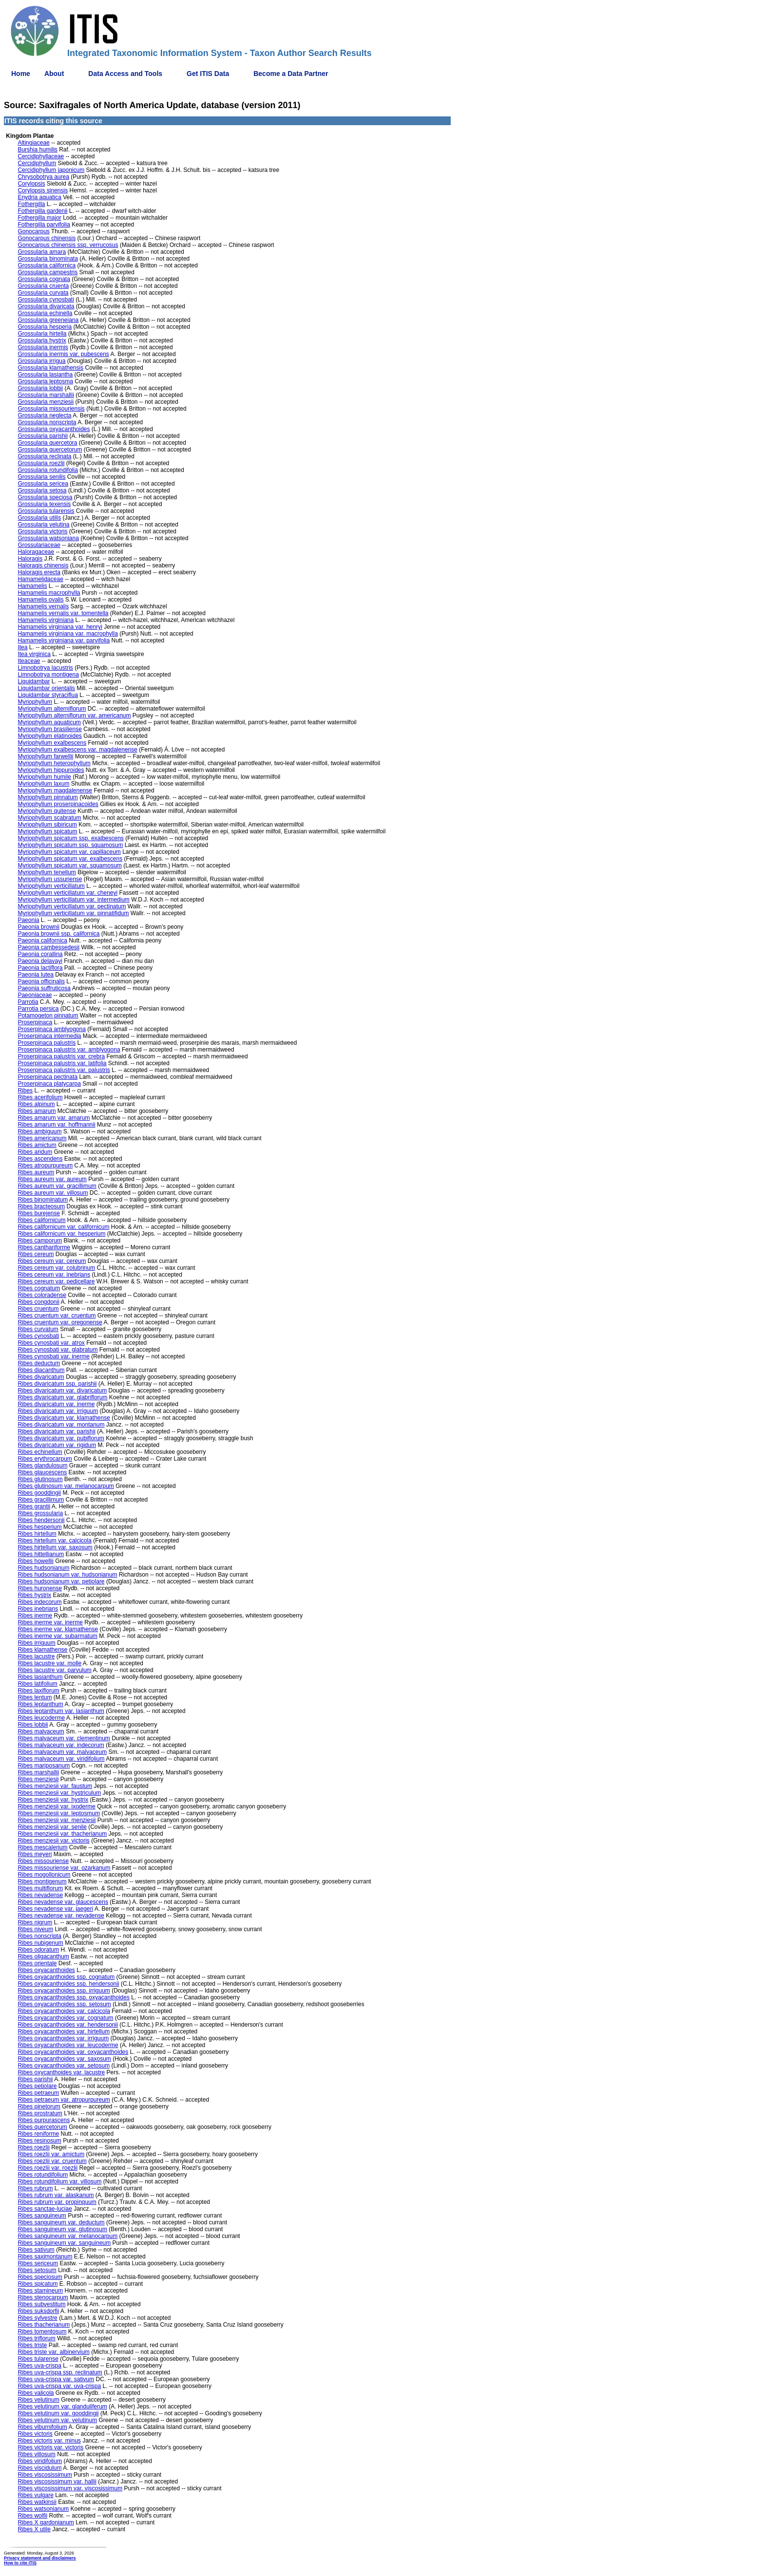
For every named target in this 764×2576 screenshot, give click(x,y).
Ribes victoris (35, 2433)
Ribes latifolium (37, 1683)
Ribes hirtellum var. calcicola (54, 1540)
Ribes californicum (41, 1220)
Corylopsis (31, 183)
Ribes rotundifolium (43, 2174)
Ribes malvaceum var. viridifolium (61, 1758)
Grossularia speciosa (45, 497)
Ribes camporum (40, 1240)
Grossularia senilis (41, 476)
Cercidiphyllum (37, 163)
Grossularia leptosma (45, 381)
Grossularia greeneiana (48, 320)
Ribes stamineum (40, 2290)
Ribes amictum (37, 1145)
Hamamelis (32, 586)
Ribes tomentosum (42, 2331)
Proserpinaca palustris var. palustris (64, 1070)
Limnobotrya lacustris (45, 667)
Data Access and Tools (125, 73)
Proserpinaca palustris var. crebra (61, 1056)
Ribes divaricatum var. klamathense (64, 1417)
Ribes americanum (42, 1138)
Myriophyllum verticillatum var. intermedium (73, 899)
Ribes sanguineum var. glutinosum (62, 2229)
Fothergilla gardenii (42, 210)
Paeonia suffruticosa (44, 988)
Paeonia (28, 920)
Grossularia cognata (44, 279)
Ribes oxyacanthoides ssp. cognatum (66, 1977)
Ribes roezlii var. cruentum (52, 2161)
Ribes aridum (35, 1151)
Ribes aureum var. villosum (53, 1192)
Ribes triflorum (36, 2338)
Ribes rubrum (35, 2188)
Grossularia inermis (43, 347)
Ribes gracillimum (41, 1499)
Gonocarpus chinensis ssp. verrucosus (68, 245)
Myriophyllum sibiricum (47, 824)
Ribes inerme (35, 1615)
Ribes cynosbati (38, 1336)
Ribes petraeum (38, 2092)
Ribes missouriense (43, 1861)
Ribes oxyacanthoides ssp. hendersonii (68, 1983)
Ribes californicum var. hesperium (61, 1233)
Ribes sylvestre (37, 2317)
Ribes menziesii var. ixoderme (56, 1806)
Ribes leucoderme (41, 1717)
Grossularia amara (42, 251)
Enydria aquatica (39, 197)
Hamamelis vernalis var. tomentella (63, 613)
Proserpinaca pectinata (47, 1076)
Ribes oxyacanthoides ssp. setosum (64, 2004)
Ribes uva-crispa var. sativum (56, 2379)
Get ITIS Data (208, 73)
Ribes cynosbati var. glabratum (57, 1349)
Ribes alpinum (36, 1104)
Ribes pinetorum (39, 2106)
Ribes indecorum (39, 1601)
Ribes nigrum (35, 1922)
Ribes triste (32, 2345)
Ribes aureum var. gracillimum (57, 1186)
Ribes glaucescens (42, 1472)
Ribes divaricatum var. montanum (61, 1424)
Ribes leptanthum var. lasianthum (61, 1711)
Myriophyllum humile (44, 776)
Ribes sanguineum (42, 2215)
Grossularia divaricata (46, 306)
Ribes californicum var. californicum (63, 1226)
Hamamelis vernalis (43, 606)
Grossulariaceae (39, 545)
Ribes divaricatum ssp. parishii (57, 1383)
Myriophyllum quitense (47, 811)
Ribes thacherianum (44, 2324)
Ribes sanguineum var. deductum (61, 2222)
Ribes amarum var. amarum (54, 1117)
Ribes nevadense (40, 1895)
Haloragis (30, 558)
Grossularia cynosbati (46, 299)
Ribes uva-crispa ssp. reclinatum (60, 2372)
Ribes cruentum (38, 1308)
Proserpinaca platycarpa (49, 1083)
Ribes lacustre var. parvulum (54, 1670)
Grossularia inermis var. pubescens (63, 354)
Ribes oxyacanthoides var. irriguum (63, 2038)
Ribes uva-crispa (39, 2365)
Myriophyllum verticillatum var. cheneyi (67, 892)
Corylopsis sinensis (43, 190)
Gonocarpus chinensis (47, 238)
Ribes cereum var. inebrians (54, 1274)
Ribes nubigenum (40, 1942)
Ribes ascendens (40, 1158)
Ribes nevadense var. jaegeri (55, 1908)
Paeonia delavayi (40, 961)
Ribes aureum (36, 1172)
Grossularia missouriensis (51, 408)
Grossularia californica (47, 265)
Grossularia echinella (45, 313)
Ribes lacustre (36, 1656)
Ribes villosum (36, 2454)
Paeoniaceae (35, 995)
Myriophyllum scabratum (49, 817)
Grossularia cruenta (43, 285)
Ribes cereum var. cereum (52, 1261)
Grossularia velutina (43, 524)
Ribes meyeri (35, 1854)
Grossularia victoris (42, 531)
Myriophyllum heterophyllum (54, 763)
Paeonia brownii (38, 926)
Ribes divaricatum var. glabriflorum (62, 1397)
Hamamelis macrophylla (49, 592)
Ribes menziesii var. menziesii (57, 1820)
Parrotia (28, 1001)
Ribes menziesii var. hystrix (53, 1799)
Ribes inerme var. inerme (50, 1622)
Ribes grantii (34, 1506)
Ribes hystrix (34, 1595)
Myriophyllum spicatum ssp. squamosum (70, 845)
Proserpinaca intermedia (49, 1036)
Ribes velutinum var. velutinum (57, 2420)
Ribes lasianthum (40, 1676)
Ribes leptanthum (40, 1704)
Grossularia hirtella (42, 333)
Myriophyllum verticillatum (51, 886)
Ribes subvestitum (41, 2304)
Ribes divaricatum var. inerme (56, 1404)
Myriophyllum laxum (43, 783)
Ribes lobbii (33, 1724)
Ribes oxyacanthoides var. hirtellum (64, 2031)
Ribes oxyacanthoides (46, 1970)
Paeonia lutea (35, 974)
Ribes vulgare (35, 2495)
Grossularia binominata (47, 258)
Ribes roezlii (33, 2147)
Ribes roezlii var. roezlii (47, 2167)
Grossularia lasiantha (45, 374)
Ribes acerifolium (40, 1097)
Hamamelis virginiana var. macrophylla (67, 633)
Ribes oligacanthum (43, 1956)
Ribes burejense (39, 1213)
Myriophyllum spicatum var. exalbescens (70, 858)
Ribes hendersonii (41, 1520)
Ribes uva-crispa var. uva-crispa (59, 2386)
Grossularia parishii (43, 435)
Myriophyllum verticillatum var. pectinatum (72, 906)
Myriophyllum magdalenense (55, 790)
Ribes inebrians (38, 1608)
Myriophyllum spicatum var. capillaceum (69, 851)
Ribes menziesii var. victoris (53, 1840)
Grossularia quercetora (47, 442)
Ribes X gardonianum (46, 2522)
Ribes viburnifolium (42, 2427)
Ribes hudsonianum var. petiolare (61, 1581)
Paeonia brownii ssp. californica (58, 933)
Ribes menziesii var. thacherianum (62, 1833)
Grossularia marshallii (46, 395)
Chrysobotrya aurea (43, 176)
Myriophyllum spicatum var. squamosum (69, 865)
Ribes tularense (38, 2358)
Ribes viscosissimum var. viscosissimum (70, 2488)
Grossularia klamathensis (50, 367)
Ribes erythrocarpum (45, 1458)
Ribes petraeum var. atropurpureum (64, 2099)
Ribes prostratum (40, 2113)
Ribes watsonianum (43, 2508)
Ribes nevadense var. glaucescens (63, 1902)
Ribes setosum (37, 2270)
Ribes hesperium (39, 1526)
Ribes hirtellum (37, 1533)
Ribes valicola (36, 2392)
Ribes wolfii (32, 2515)
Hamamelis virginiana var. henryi (60, 626)
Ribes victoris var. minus (49, 2440)
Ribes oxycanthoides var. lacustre (61, 2072)
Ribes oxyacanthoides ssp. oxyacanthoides (73, 1997)
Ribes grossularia (40, 1513)
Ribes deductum (39, 1363)
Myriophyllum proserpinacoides (58, 804)
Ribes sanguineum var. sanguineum (64, 2242)
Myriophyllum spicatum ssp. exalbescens (70, 838)
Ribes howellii (35, 1561)
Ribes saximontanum (45, 2256)
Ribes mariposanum (44, 1765)
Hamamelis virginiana (46, 620)
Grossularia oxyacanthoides (54, 429)
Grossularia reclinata (44, 456)
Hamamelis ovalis (40, 599)
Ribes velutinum (38, 2399)
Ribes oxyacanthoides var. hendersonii (67, 2024)
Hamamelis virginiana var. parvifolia (64, 640)
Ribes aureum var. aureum (52, 1179)
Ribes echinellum (40, 1451)
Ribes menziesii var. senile (52, 1827)
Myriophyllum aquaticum (49, 722)
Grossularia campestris (47, 272)
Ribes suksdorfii (38, 2311)
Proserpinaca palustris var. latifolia (62, 1063)
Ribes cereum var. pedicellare (56, 1281)
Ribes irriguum (36, 1642)
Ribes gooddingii (39, 1492)
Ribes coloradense (42, 1295)
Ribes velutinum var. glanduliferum (62, 2406)
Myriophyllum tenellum (47, 872)
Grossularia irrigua (41, 360)
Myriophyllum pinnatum (47, 797)
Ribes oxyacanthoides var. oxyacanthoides (73, 2052)
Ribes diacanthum (41, 1370)
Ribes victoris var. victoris (50, 2447)
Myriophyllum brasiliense (49, 729)
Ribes (25, 1090)
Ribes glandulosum (42, 1465)
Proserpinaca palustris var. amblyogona (69, 1049)
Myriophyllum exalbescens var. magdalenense (77, 749)
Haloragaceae (36, 551)
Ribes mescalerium (42, 1847)
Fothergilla (31, 204)
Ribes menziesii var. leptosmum (59, 1813)
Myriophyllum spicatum (47, 831)
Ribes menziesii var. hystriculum (59, 1792)
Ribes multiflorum (40, 1888)
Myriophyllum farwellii (45, 756)
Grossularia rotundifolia (47, 470)
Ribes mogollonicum (44, 1874)
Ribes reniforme (38, 2133)
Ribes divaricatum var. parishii (56, 1431)
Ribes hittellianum (41, 1554)
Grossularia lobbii (40, 388)
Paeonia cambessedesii (48, 947)
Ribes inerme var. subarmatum (57, 1636)
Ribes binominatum (43, 1199)
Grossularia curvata (43, 292)
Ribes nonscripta (39, 1936)
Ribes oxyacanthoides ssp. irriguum (64, 1990)
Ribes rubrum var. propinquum (57, 2202)
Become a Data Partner (290, 73)
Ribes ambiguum (39, 1131)
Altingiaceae (33, 142)
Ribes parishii (35, 2079)
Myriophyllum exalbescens (52, 742)
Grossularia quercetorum (50, 449)
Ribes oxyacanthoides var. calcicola (64, 2011)
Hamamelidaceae (40, 579)
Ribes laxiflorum (38, 1690)
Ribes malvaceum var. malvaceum (62, 1752)
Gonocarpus (33, 231)
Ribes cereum (36, 1254)
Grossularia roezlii (41, 463)
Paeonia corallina (40, 954)
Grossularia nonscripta (47, 422)
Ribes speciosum (40, 2277)
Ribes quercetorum (42, 2127)
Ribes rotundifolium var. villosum (59, 2181)
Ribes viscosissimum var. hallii (57, 2481)
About (54, 73)
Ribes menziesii (38, 1779)
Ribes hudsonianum (43, 1567)
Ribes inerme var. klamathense (58, 1629)
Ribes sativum (36, 2249)
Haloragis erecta (39, 572)
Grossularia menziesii (46, 401)
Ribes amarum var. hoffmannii (56, 1124)
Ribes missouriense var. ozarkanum (64, 1867)
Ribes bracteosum (41, 1206)
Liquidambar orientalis (46, 688)
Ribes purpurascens (44, 2120)
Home (20, 73)
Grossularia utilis (39, 517)
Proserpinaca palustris (47, 1042)
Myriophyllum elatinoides (49, 736)
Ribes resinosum (39, 2140)
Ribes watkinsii (37, 2502)
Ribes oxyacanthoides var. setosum (64, 2065)
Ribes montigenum (42, 1881)
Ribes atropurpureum (45, 1165)
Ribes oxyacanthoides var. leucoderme (68, 2045)
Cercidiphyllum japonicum (51, 170)
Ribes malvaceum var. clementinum (64, 1738)
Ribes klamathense (42, 1649)
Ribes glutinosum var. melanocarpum (66, 1486)
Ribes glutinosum (40, 1479)
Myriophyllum (35, 701)
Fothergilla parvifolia (44, 224)
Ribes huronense (40, 1588)
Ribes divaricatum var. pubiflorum (61, 1438)
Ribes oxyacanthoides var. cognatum (65, 2017)
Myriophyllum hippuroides (51, 770)
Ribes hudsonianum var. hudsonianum (67, 1574)
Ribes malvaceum (41, 1731)
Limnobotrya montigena (48, 674)
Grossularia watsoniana (48, 538)
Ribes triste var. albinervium (53, 2352)
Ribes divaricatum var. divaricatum (62, 1390)
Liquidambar (34, 681)
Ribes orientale (37, 1963)
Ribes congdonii (38, 1301)
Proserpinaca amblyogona (51, 1029)
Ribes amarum (37, 1111)
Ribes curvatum (38, 1329)
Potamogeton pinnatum (48, 1015)
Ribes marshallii (38, 1772)
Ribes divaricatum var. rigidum (57, 1445)
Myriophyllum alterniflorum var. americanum (74, 715)
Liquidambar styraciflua (47, 695)
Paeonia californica (42, 940)
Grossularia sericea (43, 483)
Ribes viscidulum (39, 2467)
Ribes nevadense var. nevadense (61, 1915)
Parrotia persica (38, 1008)
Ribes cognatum (39, 1288)
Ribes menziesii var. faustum (55, 1786)
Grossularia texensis (44, 504)
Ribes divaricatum (41, 1376)
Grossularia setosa (42, 490)
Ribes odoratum (38, 1949)
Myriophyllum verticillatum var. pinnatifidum (73, 913)
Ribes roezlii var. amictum (51, 2154)
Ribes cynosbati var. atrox (51, 1342)
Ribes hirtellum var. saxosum (55, 1547)
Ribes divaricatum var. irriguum (58, 1411)
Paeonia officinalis (41, 981)
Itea (22, 647)
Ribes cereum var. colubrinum (56, 1267)
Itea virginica (34, 654)
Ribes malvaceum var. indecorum (61, 1745)
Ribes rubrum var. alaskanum (56, 2195)
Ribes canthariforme (44, 1247)
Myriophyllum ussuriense (50, 879)
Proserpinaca (35, 1022)
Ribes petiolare (37, 2086)
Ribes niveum (35, 1929)
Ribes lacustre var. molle (49, 1663)
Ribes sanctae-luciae (45, 2208)
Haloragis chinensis (43, 565)
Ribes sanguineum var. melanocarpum (67, 2236)
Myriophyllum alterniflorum (52, 708)
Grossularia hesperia (45, 326)
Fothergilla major (39, 217)
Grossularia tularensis (46, 511)
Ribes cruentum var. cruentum (57, 1315)
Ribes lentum (35, 1697)
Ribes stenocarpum (43, 2297)
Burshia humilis (37, 149)
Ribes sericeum (38, 2263)
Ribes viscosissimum (45, 2474)
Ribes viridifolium (40, 2461)
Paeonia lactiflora (40, 967)
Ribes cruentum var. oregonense (60, 1322)
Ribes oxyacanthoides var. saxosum (64, 2058)
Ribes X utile (34, 2529)
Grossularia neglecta (44, 415)
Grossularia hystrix (42, 340)
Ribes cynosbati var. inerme (53, 1356)
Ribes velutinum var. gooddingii (58, 2413)
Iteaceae (29, 661)
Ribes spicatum (37, 2283)
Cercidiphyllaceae (41, 156)
